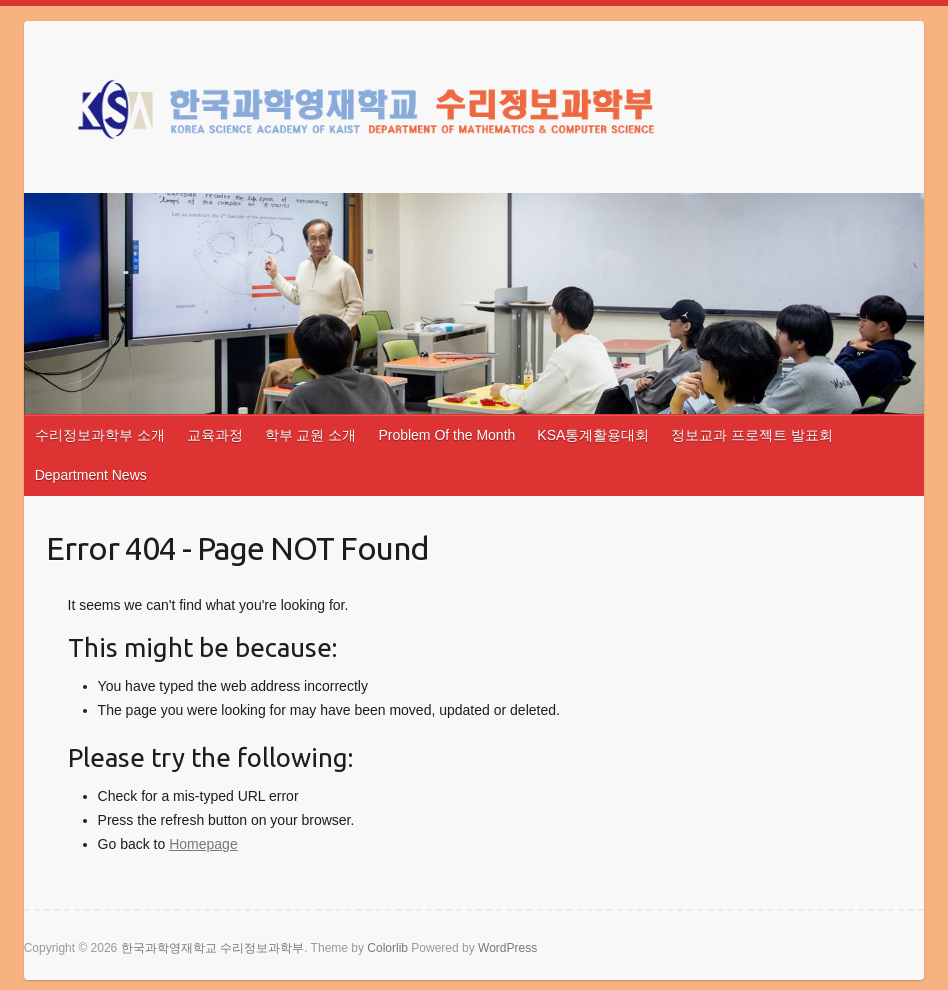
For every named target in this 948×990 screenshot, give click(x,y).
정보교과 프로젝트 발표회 (752, 435)
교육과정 (215, 435)
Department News (91, 475)
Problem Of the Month (446, 435)
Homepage (203, 844)
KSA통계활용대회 (593, 435)
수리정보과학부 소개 (100, 435)
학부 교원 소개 (311, 435)
